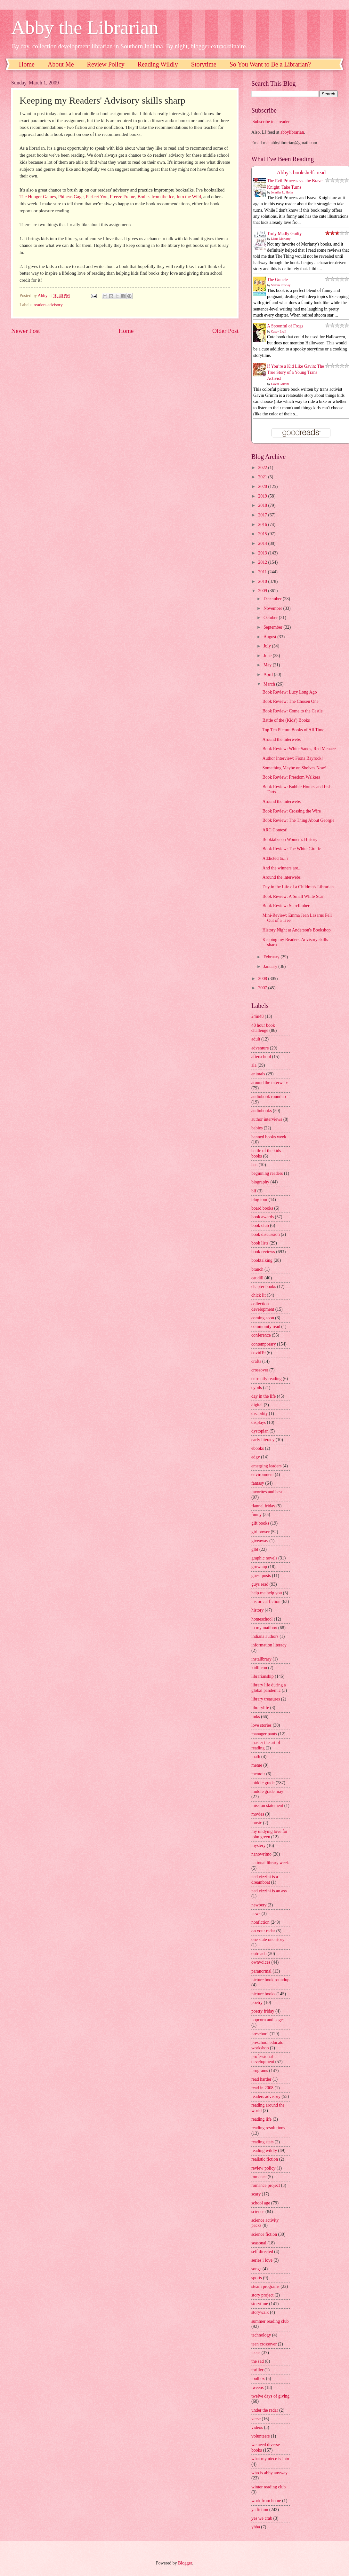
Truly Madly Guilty (284, 233)
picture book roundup (270, 1979)
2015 (263, 533)
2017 (263, 515)
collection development (262, 1306)
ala (253, 1065)
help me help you (266, 1592)
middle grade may (267, 1791)
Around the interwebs (281, 739)
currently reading (266, 1378)
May (268, 665)
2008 (263, 978)
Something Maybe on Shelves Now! (294, 768)
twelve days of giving (270, 2396)
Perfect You (97, 196)
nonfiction (260, 1922)
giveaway (259, 1540)
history (257, 1610)
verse (256, 2418)
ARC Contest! (275, 830)
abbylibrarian (292, 132)
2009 (263, 590)
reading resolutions (268, 2127)
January (271, 966)
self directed (262, 2251)
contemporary (263, 1344)
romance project (265, 2185)
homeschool (262, 1619)
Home (27, 64)
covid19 (258, 1352)
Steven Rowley (281, 285)
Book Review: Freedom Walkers (291, 777)
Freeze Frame (122, 196)
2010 (263, 581)
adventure (260, 1048)
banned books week (268, 1137)
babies (257, 1128)
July (268, 646)
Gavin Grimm (280, 384)
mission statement (267, 1805)
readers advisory (48, 304)
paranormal (261, 1971)
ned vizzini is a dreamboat (264, 1879)
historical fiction (265, 1601)
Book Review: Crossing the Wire (291, 811)
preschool (260, 2033)
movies (257, 1814)
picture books (263, 1993)
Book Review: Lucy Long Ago (289, 692)
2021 (263, 477)
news (255, 1913)
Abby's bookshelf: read (301, 172)
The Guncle (277, 279)
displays (258, 1422)
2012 (263, 562)
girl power (260, 1531)
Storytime (203, 64)
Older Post (225, 330)
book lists (259, 1243)
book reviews (263, 1251)
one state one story (267, 1939)
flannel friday (263, 1506)
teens (255, 2352)
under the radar (264, 2410)
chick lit (258, 1295)
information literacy (269, 1645)
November (273, 608)
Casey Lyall (279, 331)
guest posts (261, 1575)
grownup (259, 1566)
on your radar (263, 1930)
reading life (261, 2119)
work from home (266, 2500)
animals (258, 1074)
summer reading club (269, 2321)
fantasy (257, 1483)
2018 (263, 505)
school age (260, 2203)
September (273, 627)
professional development (262, 2059)
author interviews (266, 1119)
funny (256, 1514)
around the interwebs (269, 1082)
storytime (259, 2303)
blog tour (259, 1199)
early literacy (262, 1439)
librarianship (262, 1676)
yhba (255, 2527)
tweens (257, 2387)
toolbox (258, 2378)
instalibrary (261, 1659)
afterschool (261, 1056)
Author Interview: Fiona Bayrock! (292, 758)
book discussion (265, 1234)
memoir (258, 1773)
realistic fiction (264, 2159)
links (255, 1716)
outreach (259, 1953)
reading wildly (264, 2150)
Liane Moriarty (281, 238)
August (270, 636)
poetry (257, 2002)
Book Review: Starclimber (285, 905)
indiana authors (265, 1636)
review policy (263, 2168)
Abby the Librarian (84, 27)
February (272, 956)
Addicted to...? (275, 858)
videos (257, 2427)
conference (261, 1335)
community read (265, 1326)
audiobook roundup (268, 1096)
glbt (254, 1549)
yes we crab (261, 2518)
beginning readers (267, 1173)
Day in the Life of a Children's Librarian (298, 886)
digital (257, 1404)
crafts (256, 1361)
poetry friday (262, 2011)
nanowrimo (261, 1854)
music (256, 1822)
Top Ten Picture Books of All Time (293, 729)
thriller (257, 2370)
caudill (257, 1278)
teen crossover (264, 2344)
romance (259, 2176)
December (273, 598)
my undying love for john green (269, 1834)
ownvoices (260, 1962)
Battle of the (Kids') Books (286, 720)
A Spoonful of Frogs (285, 326)
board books (262, 1208)
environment (262, 1474)
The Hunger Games (38, 196)
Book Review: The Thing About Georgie (298, 820)
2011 (263, 571)
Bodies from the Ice (155, 196)
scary (256, 2194)
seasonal (258, 2243)
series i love (261, 2260)
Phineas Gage (71, 196)
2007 (263, 988)
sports (256, 2277)
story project (262, 2295)
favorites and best (266, 1491)
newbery (259, 1905)
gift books (260, 1523)
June (268, 655)
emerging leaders (266, 1466)
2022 (263, 467)
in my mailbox (264, 1627)
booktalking (261, 1260)
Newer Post (25, 330)
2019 (263, 496)
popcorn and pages (267, 2019)
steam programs (265, 2286)
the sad (257, 2361)
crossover (259, 1370)
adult (255, 1039)
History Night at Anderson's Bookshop (296, 930)
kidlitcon (259, 1667)
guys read (259, 1584)
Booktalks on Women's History (289, 839)
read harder (261, 2079)
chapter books (263, 1286)
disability (259, 1413)
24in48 (257, 1016)
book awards (262, 1216)
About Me (61, 64)
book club (260, 1225)
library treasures (265, 1699)
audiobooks (261, 1110)
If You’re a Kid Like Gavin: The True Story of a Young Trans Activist (295, 372)
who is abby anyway (269, 2472)
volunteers (260, 2436)
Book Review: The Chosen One (290, 701)
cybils (256, 1387)
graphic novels (264, 1558)
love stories (261, 1725)
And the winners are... (281, 868)
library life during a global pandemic (268, 1688)
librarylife (260, 1707)
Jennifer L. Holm (282, 192)
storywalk (260, 2312)
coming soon (262, 1317)
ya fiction (259, 2509)
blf (253, 1191)
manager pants (264, 1734)
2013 (263, 553)
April (269, 674)
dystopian (260, 1431)
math (255, 1756)
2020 (263, 486)
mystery (258, 1845)
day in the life (263, 1396)
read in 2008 (262, 2087)
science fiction (264, 2234)
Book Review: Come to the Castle (292, 711)
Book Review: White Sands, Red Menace (299, 748)
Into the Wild (188, 196)
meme (256, 1765)
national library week (270, 1862)
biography (260, 1182)
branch (257, 1269)
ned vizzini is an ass (269, 1891)
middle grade (262, 1782)
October (271, 617)
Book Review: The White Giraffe (291, 848)
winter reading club (268, 2487)
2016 (263, 524)
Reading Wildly (158, 64)
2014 (263, 543)
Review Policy (106, 64)
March (270, 684)
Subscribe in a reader (270, 121)
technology (261, 2335)
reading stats (262, 2142)
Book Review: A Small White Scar (293, 896)
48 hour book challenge (263, 1028)
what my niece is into (270, 2458)
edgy (255, 1457)
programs (259, 2070)
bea (254, 1164)
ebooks (257, 1448)
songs (256, 2268)
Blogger (185, 2563)
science (257, 2211)
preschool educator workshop (268, 2045)
